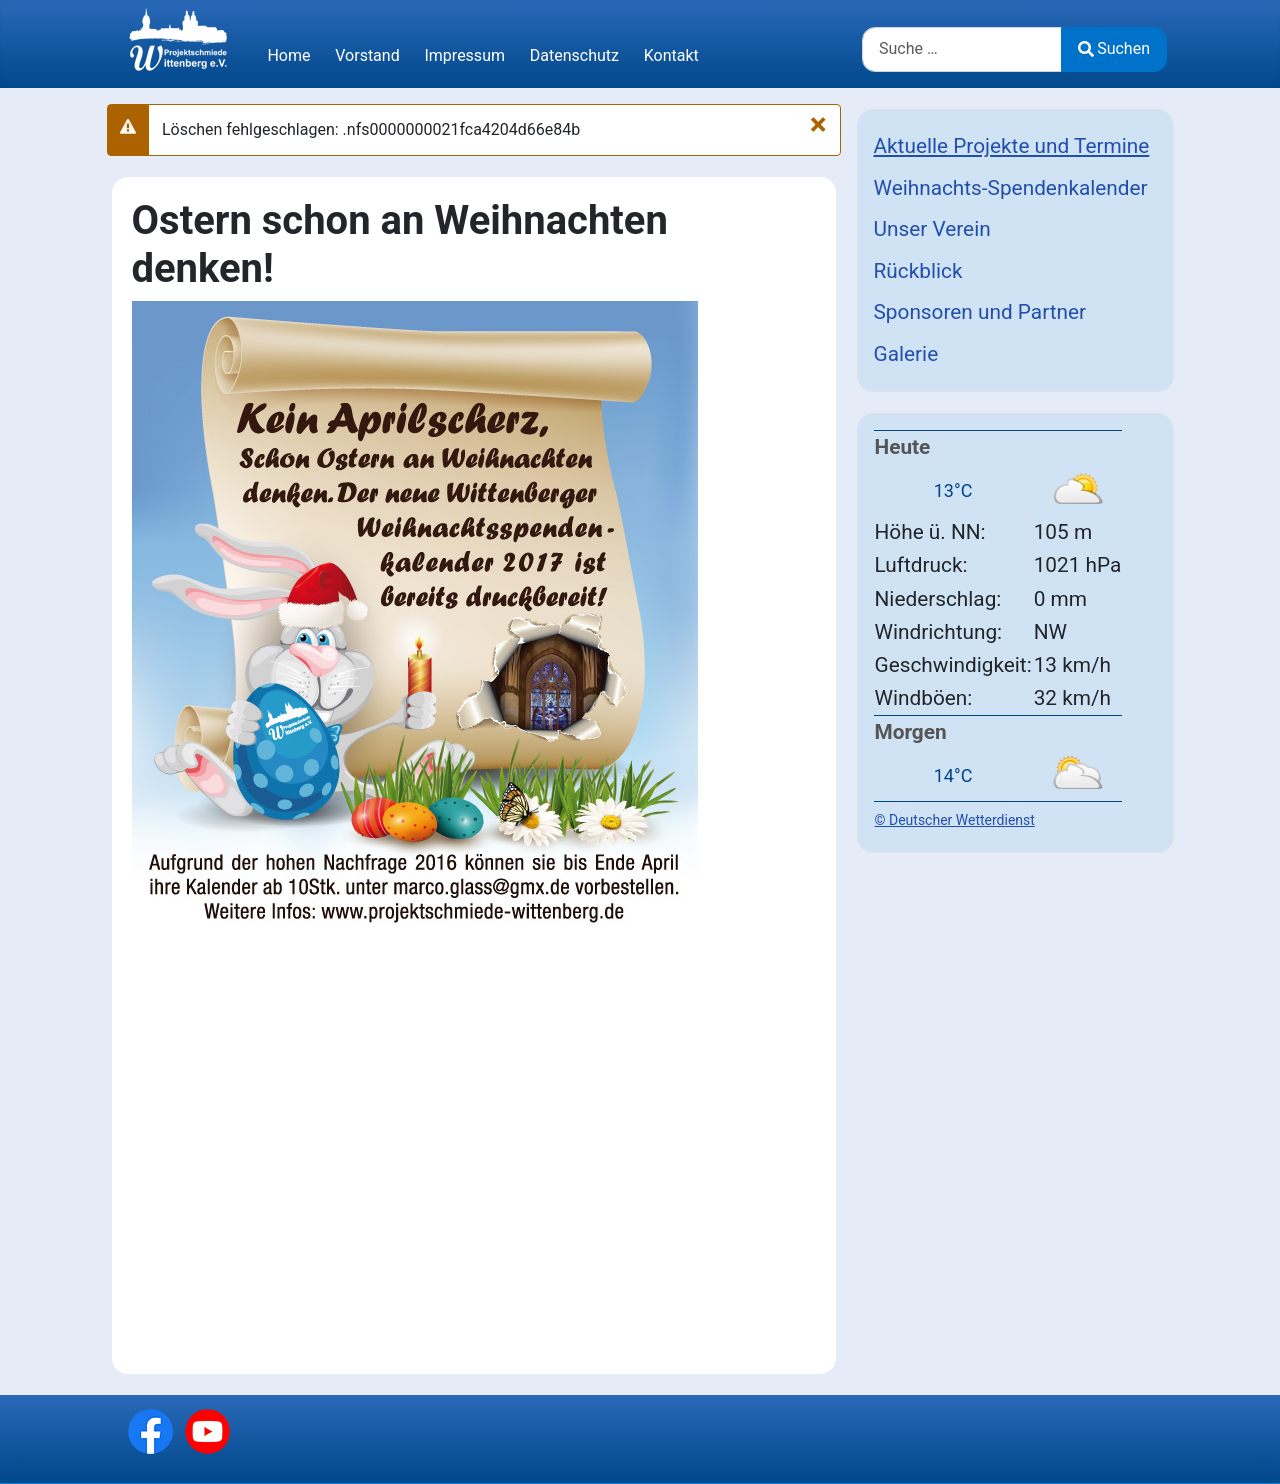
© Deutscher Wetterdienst (955, 820)
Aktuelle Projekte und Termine (1012, 146)
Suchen (1114, 48)
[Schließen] (818, 124)
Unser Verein (932, 229)
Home (288, 55)
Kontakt (671, 55)
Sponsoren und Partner (980, 312)
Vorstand (367, 55)
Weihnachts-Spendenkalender (1011, 188)
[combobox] (962, 49)
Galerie (906, 354)
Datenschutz (574, 55)
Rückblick (918, 271)
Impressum (464, 55)
